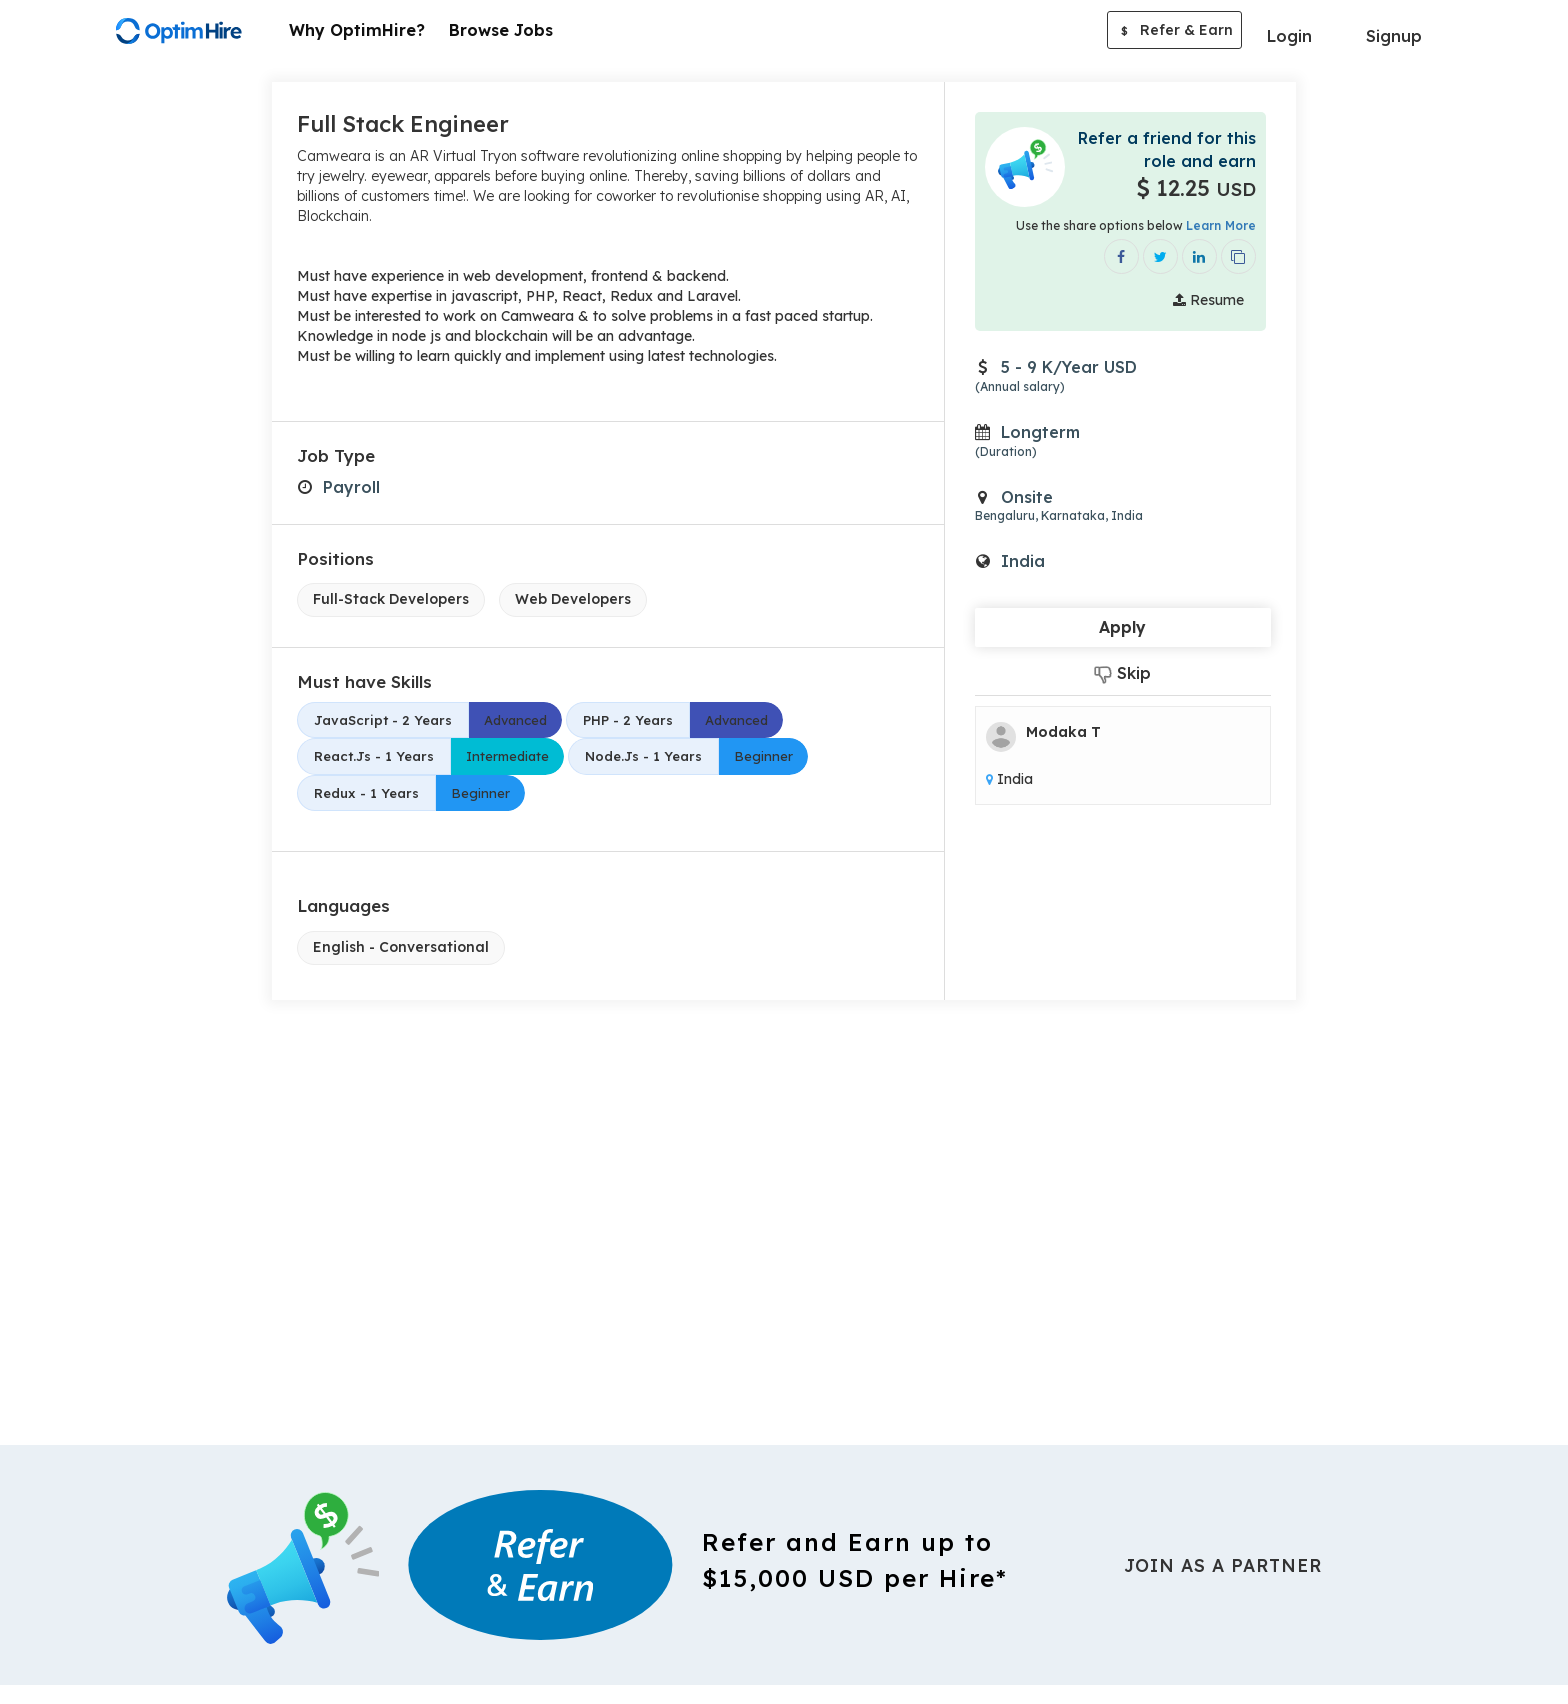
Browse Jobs (501, 30)
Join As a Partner (1223, 1564)
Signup (1394, 36)
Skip (1122, 673)
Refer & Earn (1174, 32)
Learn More (1221, 225)
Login (1289, 36)
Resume (1208, 300)
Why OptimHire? (357, 30)
